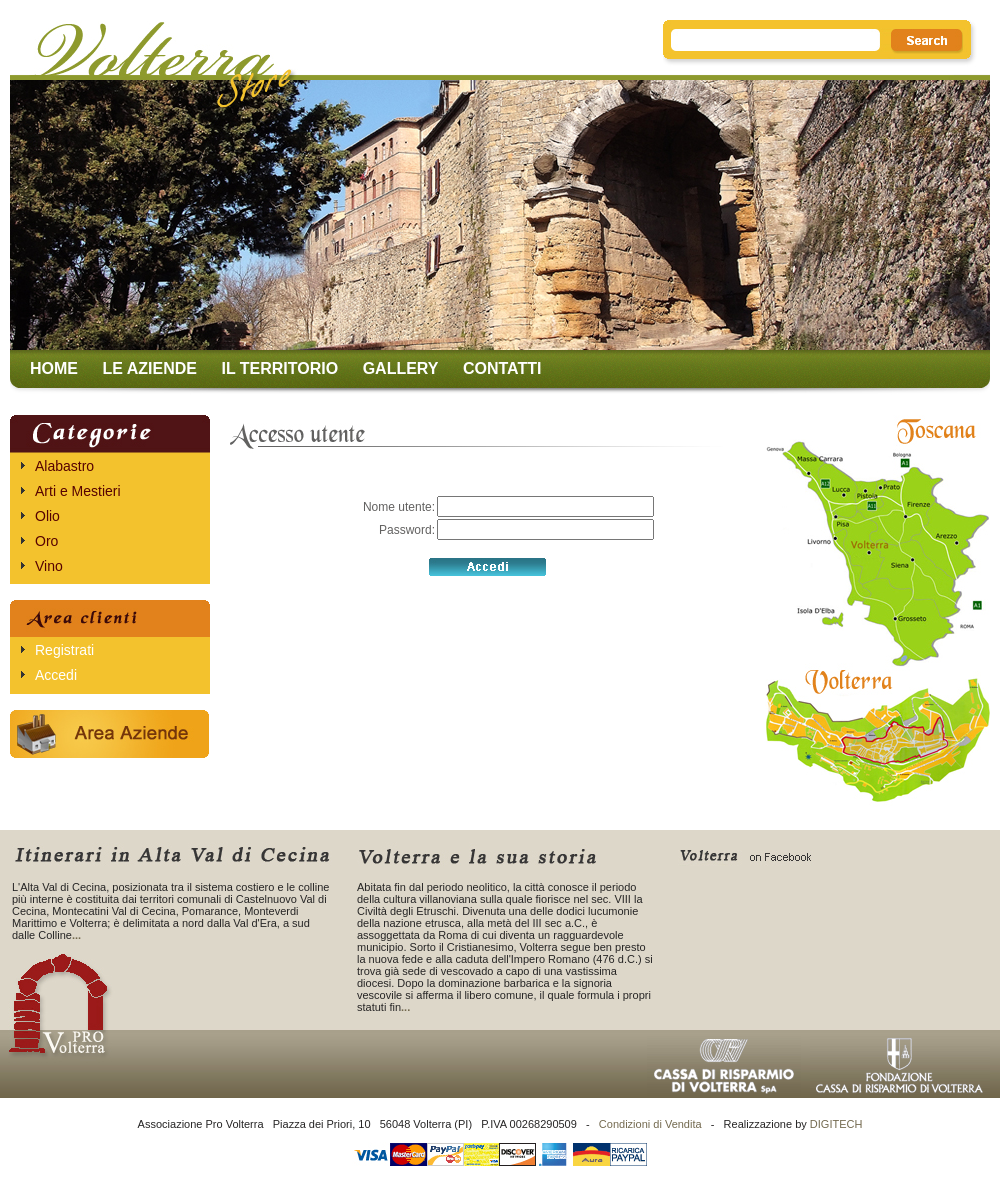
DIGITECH (836, 1124)
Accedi (56, 675)
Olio (47, 516)
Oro (46, 541)
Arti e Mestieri (78, 491)
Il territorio (279, 368)
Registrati (64, 650)
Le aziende (149, 368)
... (76, 935)
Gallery (401, 368)
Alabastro (64, 466)
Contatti (502, 368)
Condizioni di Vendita (650, 1124)
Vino (49, 566)
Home (54, 368)
